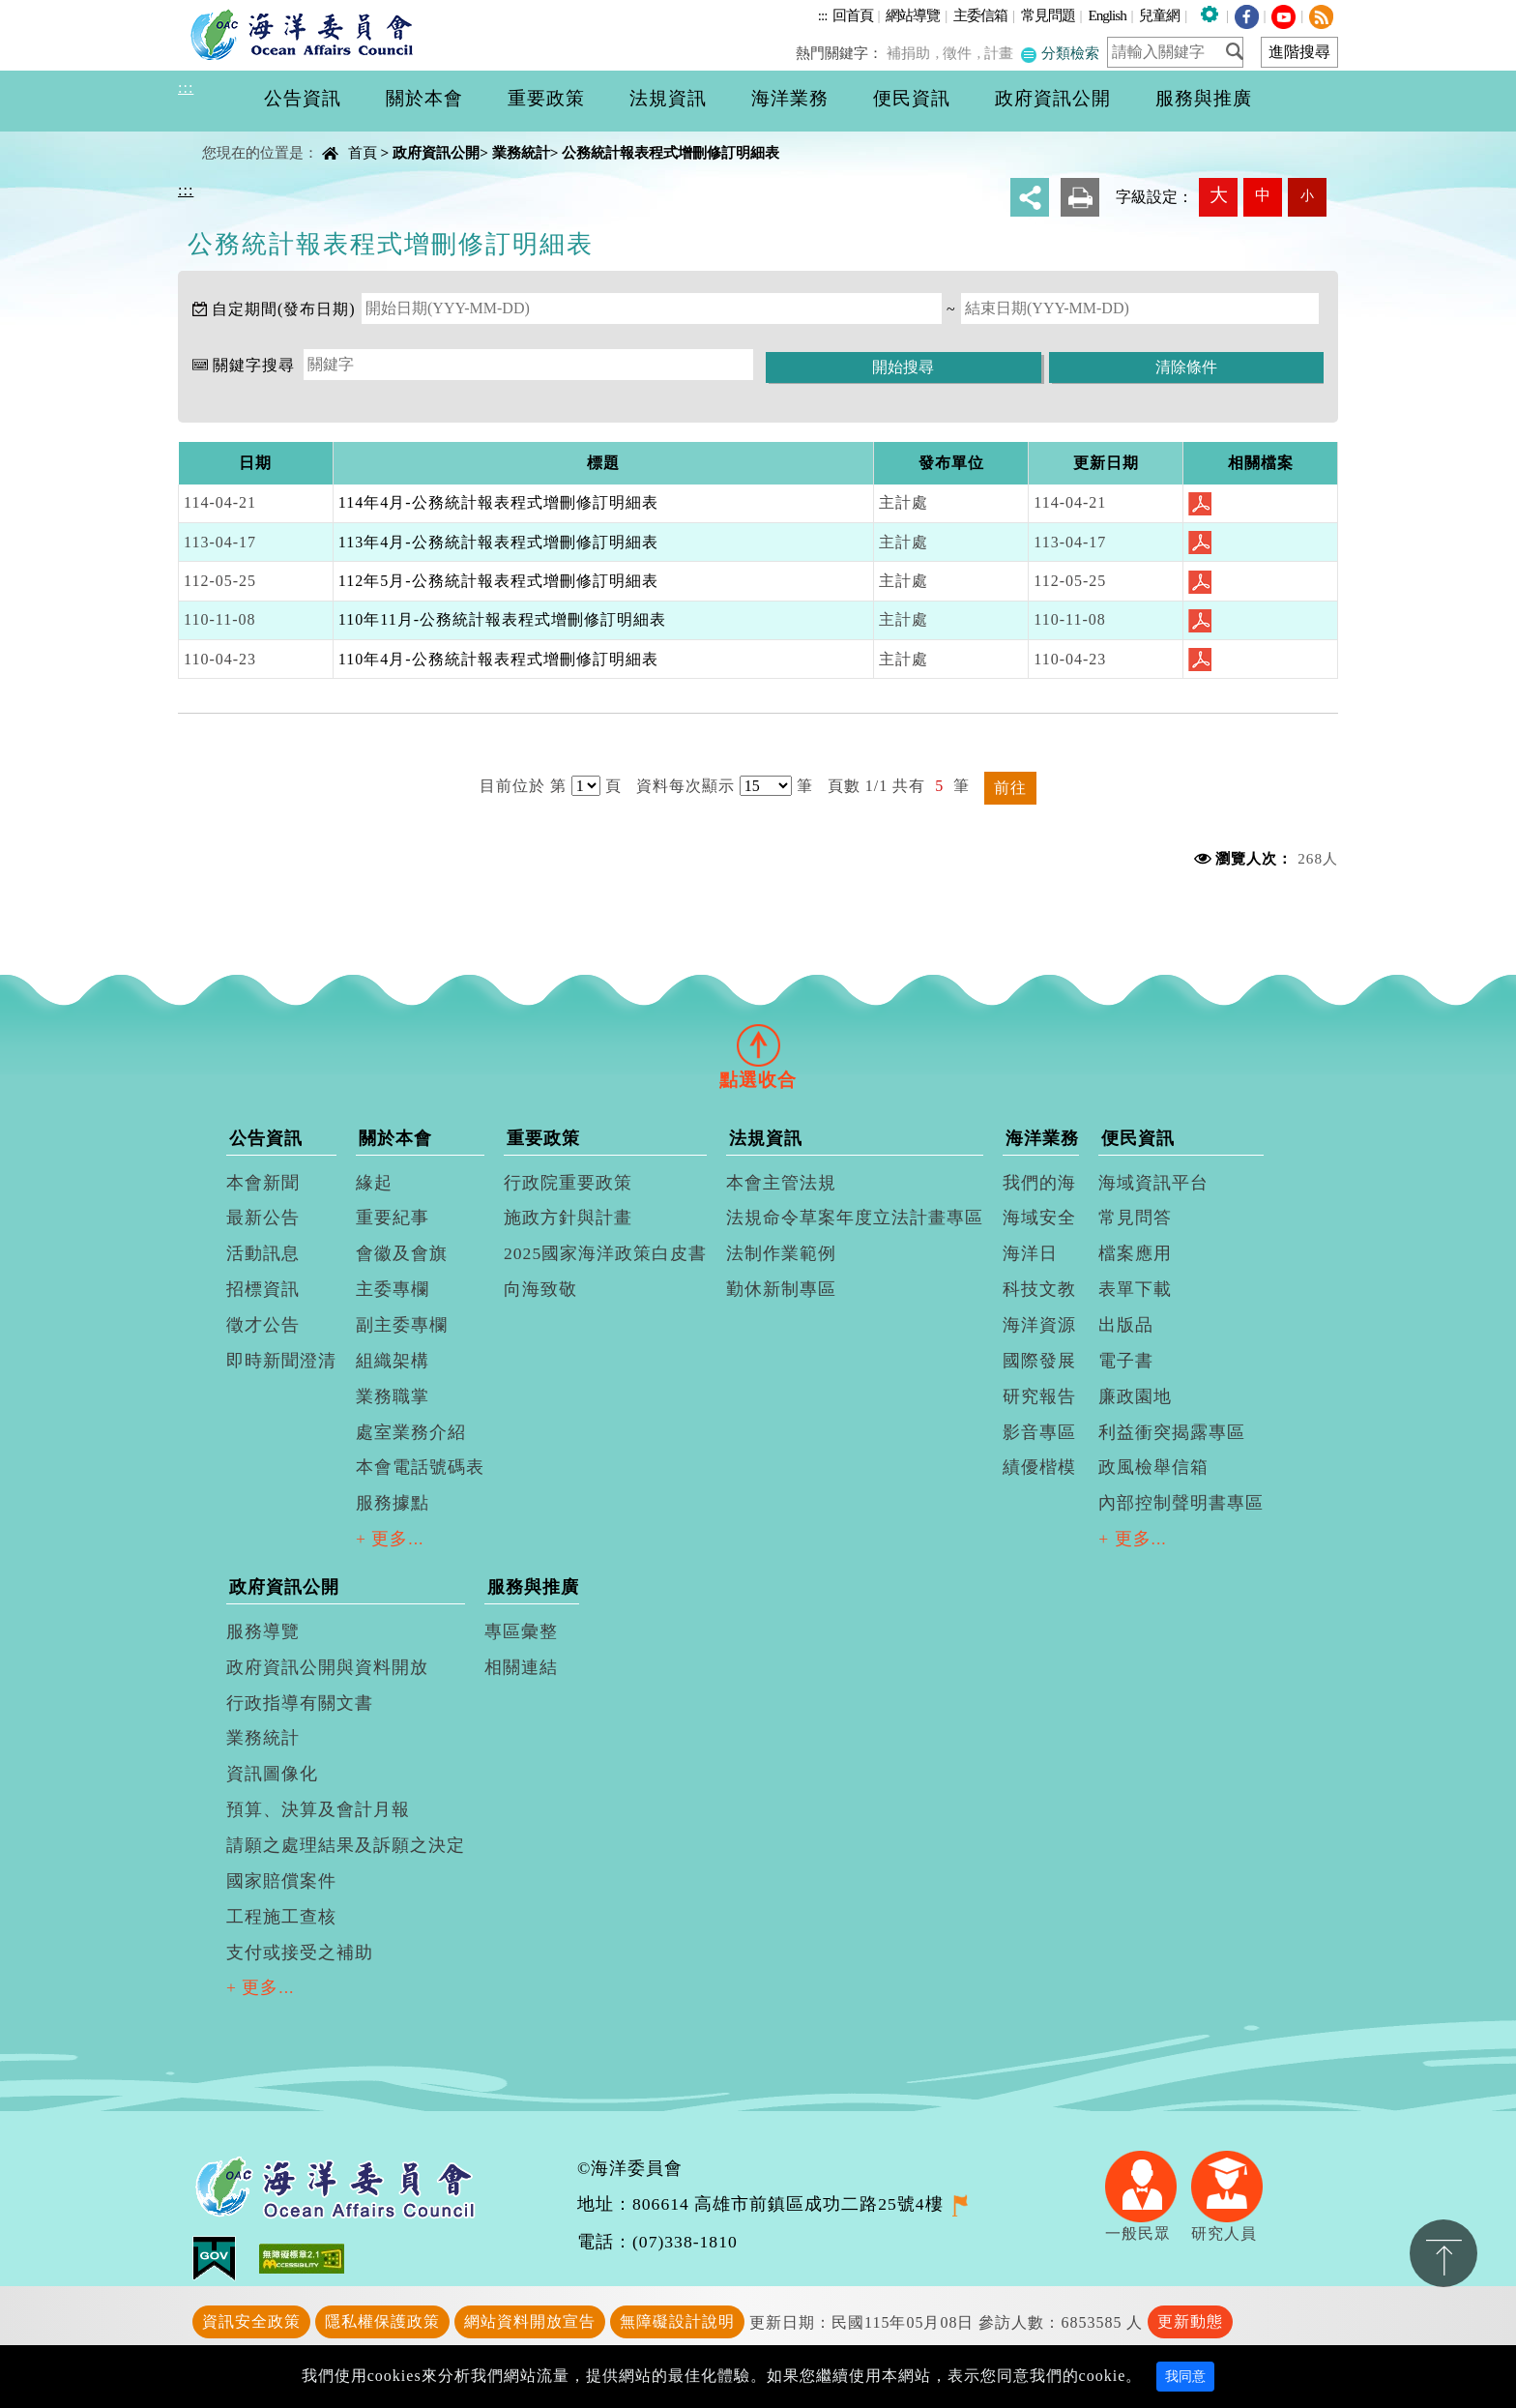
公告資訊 (266, 1138)
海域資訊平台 (1153, 1182)
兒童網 (1159, 15)
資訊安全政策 (251, 2321)
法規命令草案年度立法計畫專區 (854, 1217)
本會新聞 (263, 1182)
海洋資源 (1039, 1325)
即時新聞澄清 (281, 1360)
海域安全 (1039, 1217)
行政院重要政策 (568, 1182)
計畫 (1001, 52)
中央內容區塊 (227, 136)
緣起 (374, 1182)
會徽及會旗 (402, 1253)
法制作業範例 (781, 1253)
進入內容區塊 (49, 11)
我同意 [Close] (1185, 2376)
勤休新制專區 (781, 1289)
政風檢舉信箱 (1153, 1467)
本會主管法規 (781, 1182)
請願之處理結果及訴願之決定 (345, 1845)
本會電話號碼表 (420, 1467)
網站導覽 (913, 15)
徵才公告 (263, 1325)
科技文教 (1039, 1289)
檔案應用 (1135, 1253)
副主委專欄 (402, 1325)
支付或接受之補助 (299, 1952)
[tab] (758, 1045)
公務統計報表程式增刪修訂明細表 (670, 152)
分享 (1029, 197)
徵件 (962, 52)
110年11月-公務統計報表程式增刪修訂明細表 (502, 619)
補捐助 (915, 52)
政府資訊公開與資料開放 (327, 1667)
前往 (1010, 787)
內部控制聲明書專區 (1181, 1502)
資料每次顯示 (685, 786)
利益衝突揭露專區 (1171, 1432)
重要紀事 (392, 1217)
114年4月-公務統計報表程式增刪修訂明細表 (498, 502)
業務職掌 (392, 1396)
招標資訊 (263, 1289)
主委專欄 (392, 1289)
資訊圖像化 (272, 1773)
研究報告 (1039, 1396)
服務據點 (392, 1502)
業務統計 (521, 152)
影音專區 (1039, 1432)
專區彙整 (521, 1631)
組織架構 (392, 1360)
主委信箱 (980, 15)
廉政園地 (1135, 1396)
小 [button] (1307, 195)
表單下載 (1135, 1289)
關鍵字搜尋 (254, 365)
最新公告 (263, 1217)
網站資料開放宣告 (530, 2321)
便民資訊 (1138, 1138)
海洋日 (1030, 1253)
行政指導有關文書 (299, 1703)
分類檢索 (1060, 52)
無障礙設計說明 (677, 2321)
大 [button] (1219, 195)
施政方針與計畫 (568, 1217)
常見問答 (1135, 1217)
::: (823, 15)
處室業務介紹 (411, 1432)
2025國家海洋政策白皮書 (605, 1253)
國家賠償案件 (281, 1881)
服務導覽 (263, 1631)
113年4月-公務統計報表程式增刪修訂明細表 (498, 542)
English (1106, 15)
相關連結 (521, 1667)
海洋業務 (1042, 1138)
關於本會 (395, 1138)
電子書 (1125, 1360)
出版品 (1125, 1325)
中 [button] (1262, 195)
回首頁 (852, 15)
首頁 (362, 152)
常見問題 (1048, 15)
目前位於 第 (523, 786)
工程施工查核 (281, 1916)
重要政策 (543, 1138)
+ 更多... (390, 1538)
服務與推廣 (533, 1587)
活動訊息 (263, 1253)
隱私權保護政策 (382, 2321)
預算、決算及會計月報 (318, 1809)
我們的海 (1039, 1182)
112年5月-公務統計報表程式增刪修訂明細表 (498, 581)
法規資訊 (765, 1138)
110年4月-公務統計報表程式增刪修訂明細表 (498, 659)
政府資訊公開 (436, 152)
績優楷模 (1039, 1467)
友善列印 (1080, 197)
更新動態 (1190, 2321)
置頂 (1443, 2253)
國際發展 (1039, 1360)
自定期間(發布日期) (284, 309)
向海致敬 (540, 1289)
